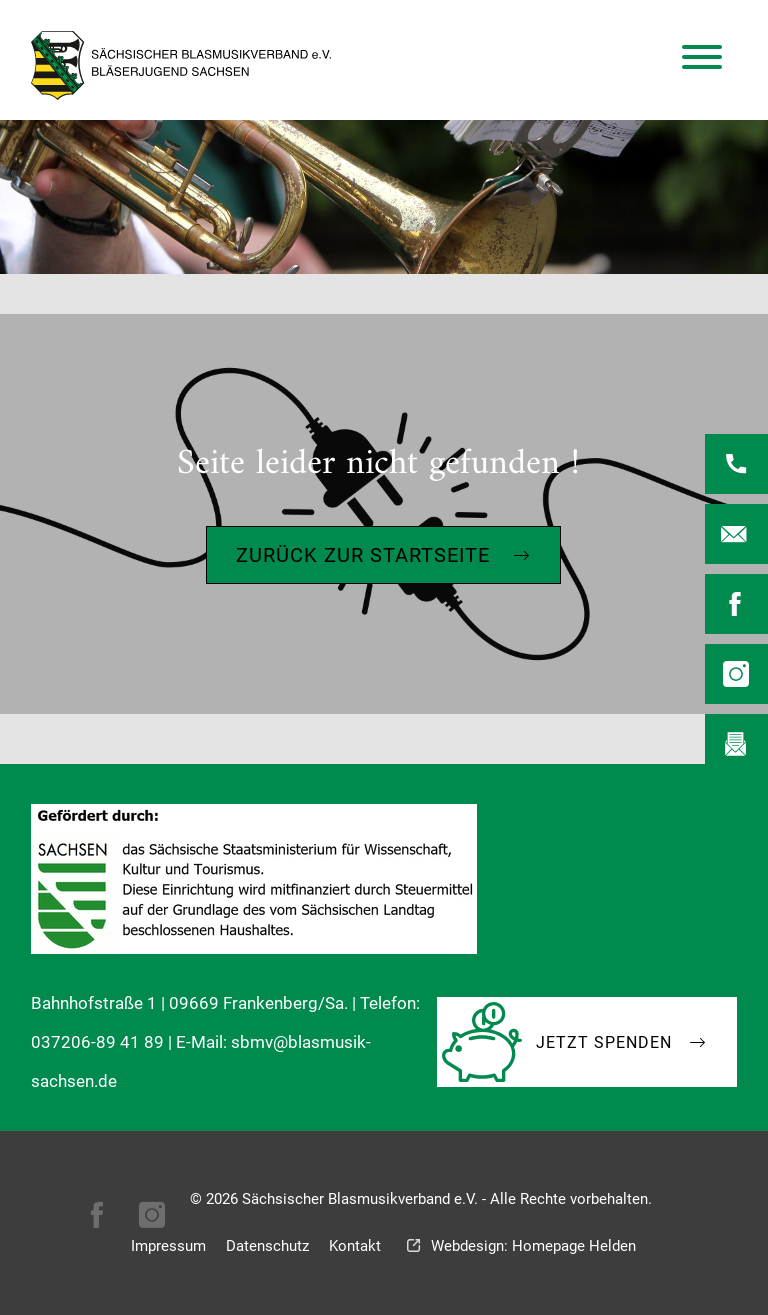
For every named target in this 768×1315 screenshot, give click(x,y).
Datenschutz (267, 1246)
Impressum (168, 1246)
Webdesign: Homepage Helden (533, 1246)
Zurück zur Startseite (363, 555)
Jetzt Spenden (604, 1042)
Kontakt (355, 1246)
